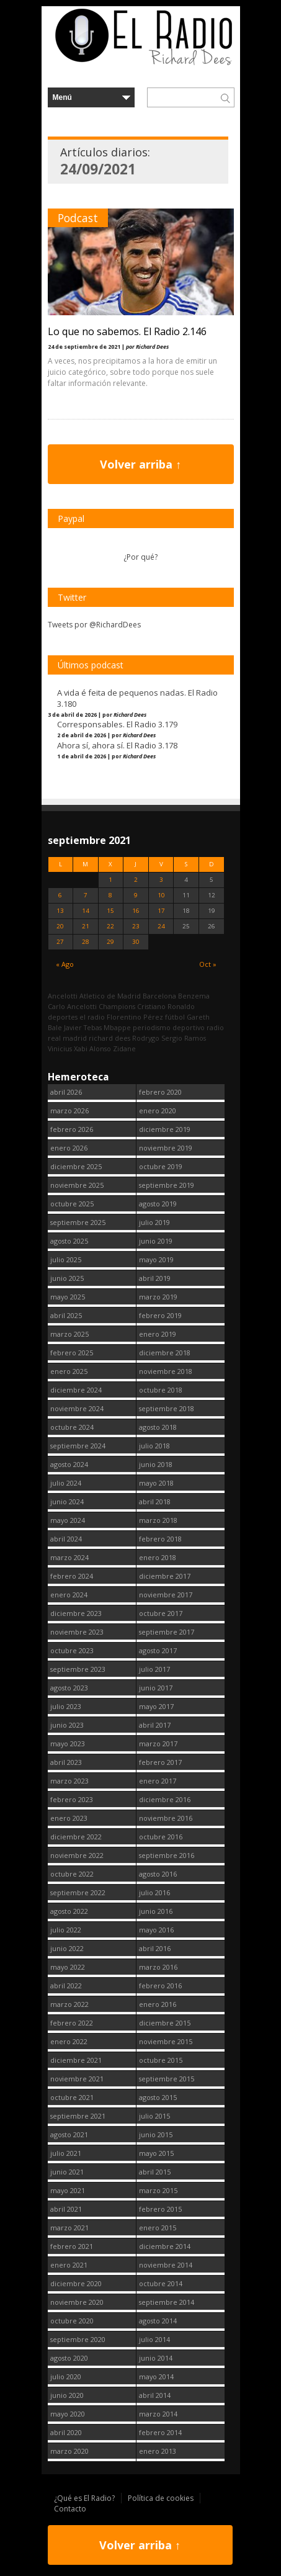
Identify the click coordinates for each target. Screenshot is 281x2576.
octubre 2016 (160, 1836)
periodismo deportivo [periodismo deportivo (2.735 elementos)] (169, 1027)
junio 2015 (155, 2134)
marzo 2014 (158, 2413)
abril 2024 (66, 1538)
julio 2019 (154, 1222)
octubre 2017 (160, 1613)
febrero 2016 (160, 1985)
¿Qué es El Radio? (84, 2498)
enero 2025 (68, 1371)
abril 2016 (155, 1948)
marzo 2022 (69, 2004)
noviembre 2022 (77, 1855)
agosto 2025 (69, 1240)
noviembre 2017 (165, 1594)
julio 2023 (65, 1706)
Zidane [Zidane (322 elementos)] (124, 1048)
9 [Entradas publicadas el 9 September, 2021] (136, 895)
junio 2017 (155, 1687)
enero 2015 (157, 2227)
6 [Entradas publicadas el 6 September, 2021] (60, 895)
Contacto (70, 2508)
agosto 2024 (69, 1464)
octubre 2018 (160, 1389)
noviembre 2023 (77, 1631)
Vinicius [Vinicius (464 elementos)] (60, 1048)
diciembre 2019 (164, 1129)
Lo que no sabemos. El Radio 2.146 (127, 331)
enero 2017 (157, 1780)
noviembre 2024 (77, 1408)
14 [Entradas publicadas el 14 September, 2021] (85, 911)
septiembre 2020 (77, 2339)
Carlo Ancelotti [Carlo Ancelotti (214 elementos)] (72, 1006)
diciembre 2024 (76, 1389)
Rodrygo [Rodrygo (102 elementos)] (145, 1038)
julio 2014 (154, 2339)
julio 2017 (154, 1669)
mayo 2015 (156, 2153)
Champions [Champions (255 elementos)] (117, 1006)
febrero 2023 (71, 1799)
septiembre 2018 (166, 1408)
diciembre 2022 (76, 1836)
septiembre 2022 (77, 1892)
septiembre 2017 (166, 1631)
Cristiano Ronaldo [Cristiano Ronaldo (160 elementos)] (166, 1006)
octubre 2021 (72, 2097)
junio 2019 (155, 1240)
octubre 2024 (72, 1427)
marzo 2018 (158, 1520)
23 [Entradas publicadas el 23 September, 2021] (136, 926)
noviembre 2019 (165, 1147)
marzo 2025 (69, 1334)
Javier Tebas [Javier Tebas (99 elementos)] (83, 1027)
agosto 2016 (158, 1873)
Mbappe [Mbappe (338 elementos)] (117, 1027)
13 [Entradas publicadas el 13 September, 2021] (60, 911)
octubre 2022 (72, 1873)
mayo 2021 (67, 2190)
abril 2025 (66, 1315)
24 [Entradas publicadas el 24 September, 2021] (161, 926)
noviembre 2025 (77, 1185)
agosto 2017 (158, 1650)
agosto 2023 (69, 1687)
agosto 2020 (69, 2358)
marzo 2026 (69, 1110)
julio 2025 (65, 1259)
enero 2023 (68, 1818)
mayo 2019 (156, 1259)
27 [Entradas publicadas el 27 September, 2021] (60, 942)
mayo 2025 (67, 1296)
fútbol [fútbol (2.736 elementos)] (175, 1016)
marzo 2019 (158, 1296)
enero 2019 (157, 1334)
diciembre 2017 (164, 1576)
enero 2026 (68, 1147)
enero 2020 (157, 1110)
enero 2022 (68, 2041)
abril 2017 (155, 1725)
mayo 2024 (67, 1520)
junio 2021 (67, 2171)
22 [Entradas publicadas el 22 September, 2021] (110, 926)
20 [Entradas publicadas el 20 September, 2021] (60, 926)
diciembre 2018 (164, 1352)
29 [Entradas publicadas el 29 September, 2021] (110, 942)
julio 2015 (154, 2115)
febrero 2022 (71, 2022)
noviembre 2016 (165, 1818)
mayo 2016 (156, 1929)
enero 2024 (68, 1594)
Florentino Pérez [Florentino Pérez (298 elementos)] (135, 1016)
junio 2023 (67, 1725)
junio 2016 (155, 1911)
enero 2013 (157, 2451)
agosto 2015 (158, 2097)
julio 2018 (154, 1445)
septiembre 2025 (77, 1222)
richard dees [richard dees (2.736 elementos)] (109, 1038)
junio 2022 (67, 1948)
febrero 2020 (160, 1092)
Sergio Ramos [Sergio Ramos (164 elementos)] (183, 1038)
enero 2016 (157, 2004)
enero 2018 (157, 1557)
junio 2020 (67, 2395)
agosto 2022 (69, 1911)
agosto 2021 (69, 2134)
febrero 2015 (160, 2209)
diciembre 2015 (164, 2022)
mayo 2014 (156, 2376)
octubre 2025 (72, 1203)
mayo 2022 (67, 1967)
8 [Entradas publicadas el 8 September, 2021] (110, 895)
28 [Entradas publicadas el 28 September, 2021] (85, 942)
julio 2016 (154, 1892)
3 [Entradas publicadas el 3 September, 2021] (161, 880)
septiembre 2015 (166, 2078)
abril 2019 (155, 1278)
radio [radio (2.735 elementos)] (215, 1027)
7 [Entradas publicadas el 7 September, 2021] (85, 895)
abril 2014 (155, 2395)
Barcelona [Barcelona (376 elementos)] (159, 995)
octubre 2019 (160, 1166)
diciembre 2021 (76, 2060)
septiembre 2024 (77, 1445)
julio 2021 (65, 2153)
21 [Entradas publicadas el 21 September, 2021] (85, 926)
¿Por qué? (140, 557)
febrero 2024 (71, 1576)
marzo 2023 (69, 1780)
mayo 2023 (67, 1743)
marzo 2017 (158, 1743)
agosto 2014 (158, 2320)
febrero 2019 (160, 1315)
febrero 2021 (71, 2246)
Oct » (207, 964)
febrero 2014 (160, 2432)
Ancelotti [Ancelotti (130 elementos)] (63, 995)
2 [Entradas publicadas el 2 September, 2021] (136, 880)
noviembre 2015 (165, 2041)
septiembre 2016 (166, 1855)
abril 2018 (155, 1501)
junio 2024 (67, 1501)
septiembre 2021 (77, 2115)
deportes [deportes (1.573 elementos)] (63, 1016)
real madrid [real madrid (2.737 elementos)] (67, 1038)
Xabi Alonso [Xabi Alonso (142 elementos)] (92, 1048)
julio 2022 (65, 1929)
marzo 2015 (158, 2190)
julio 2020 (65, 2376)
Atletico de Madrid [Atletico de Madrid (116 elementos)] (110, 995)
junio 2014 (155, 2358)
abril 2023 (66, 1762)
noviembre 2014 (165, 2264)
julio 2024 (65, 1483)
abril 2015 (155, 2171)
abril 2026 (66, 1092)
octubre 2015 (160, 2060)
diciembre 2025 (76, 1166)
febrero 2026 (71, 1129)
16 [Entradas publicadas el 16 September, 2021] (136, 911)
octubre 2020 (72, 2320)
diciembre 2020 (76, 2283)
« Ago (65, 964)
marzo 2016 (158, 1967)
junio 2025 (67, 1278)
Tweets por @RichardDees (94, 624)
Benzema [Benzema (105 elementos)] (194, 995)
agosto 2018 (158, 1427)
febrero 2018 (160, 1538)
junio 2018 (155, 1464)
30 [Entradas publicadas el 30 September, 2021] (136, 942)
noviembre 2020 (77, 2302)
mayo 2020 (67, 2413)
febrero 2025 (71, 1352)
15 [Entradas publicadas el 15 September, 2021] (110, 911)
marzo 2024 (69, 1557)
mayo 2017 (156, 1706)
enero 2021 (68, 2264)
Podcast (78, 217)
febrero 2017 (160, 1762)
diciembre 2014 (164, 2246)
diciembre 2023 (76, 1613)
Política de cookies (161, 2498)
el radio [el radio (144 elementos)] (92, 1016)
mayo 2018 (156, 1483)
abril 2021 (66, 2209)
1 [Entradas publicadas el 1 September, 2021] (110, 880)
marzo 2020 (69, 2451)
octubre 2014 (160, 2283)
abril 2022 (66, 1985)
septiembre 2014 (166, 2302)
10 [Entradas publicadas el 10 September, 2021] (161, 895)
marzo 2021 (69, 2227)
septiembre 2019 (166, 1185)
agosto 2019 (158, 1203)
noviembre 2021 (77, 2078)
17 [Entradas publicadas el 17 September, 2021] (161, 911)
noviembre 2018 (165, 1371)
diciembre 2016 (164, 1799)
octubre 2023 (72, 1650)
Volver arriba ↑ (140, 464)
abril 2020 (66, 2432)
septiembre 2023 (77, 1669)
